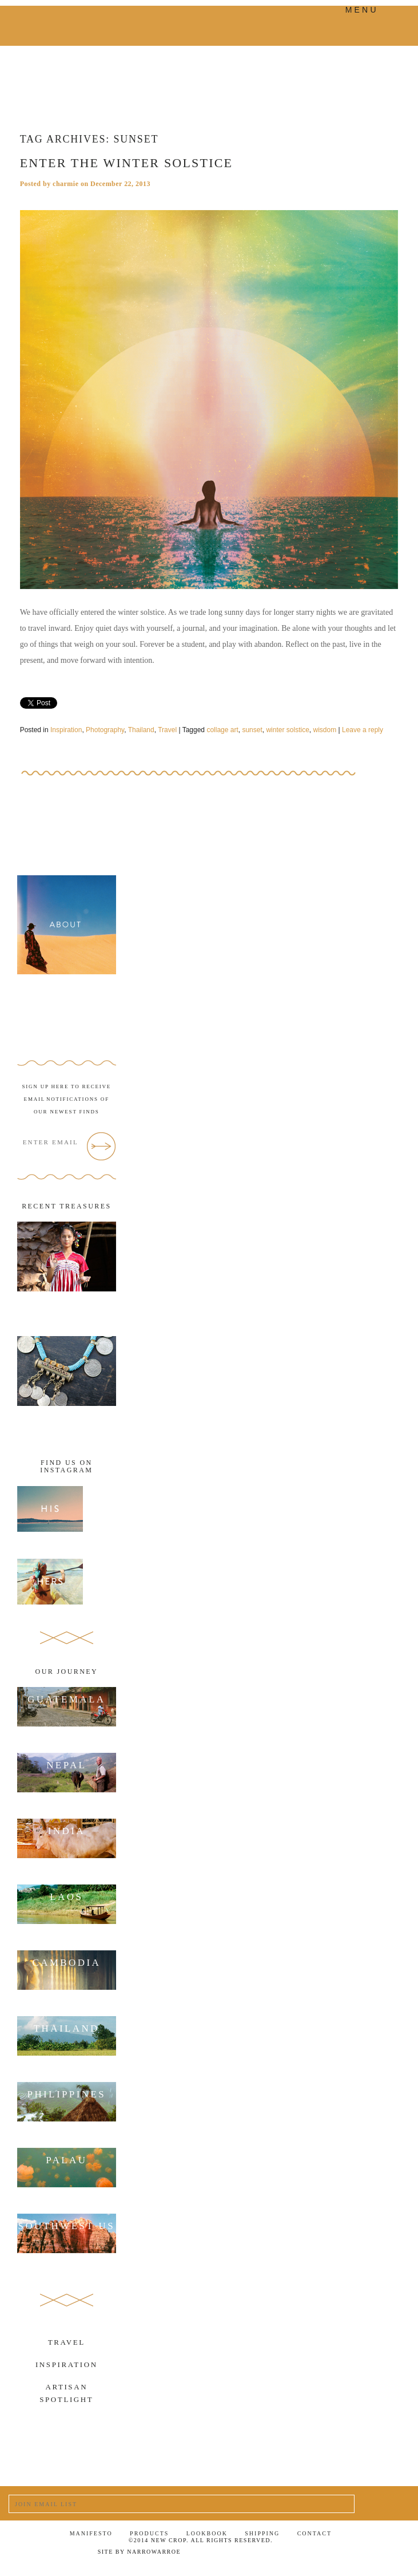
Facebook (300, 2553)
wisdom (324, 730)
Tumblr (357, 2553)
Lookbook (207, 2533)
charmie (65, 184)
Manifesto (91, 2533)
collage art (222, 730)
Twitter (328, 2554)
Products (149, 2533)
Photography (105, 730)
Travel (167, 730)
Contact (314, 2533)
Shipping (262, 2533)
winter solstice (287, 730)
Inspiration (66, 730)
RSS (386, 2553)
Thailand (141, 730)
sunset (252, 730)
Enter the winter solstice (126, 163)
